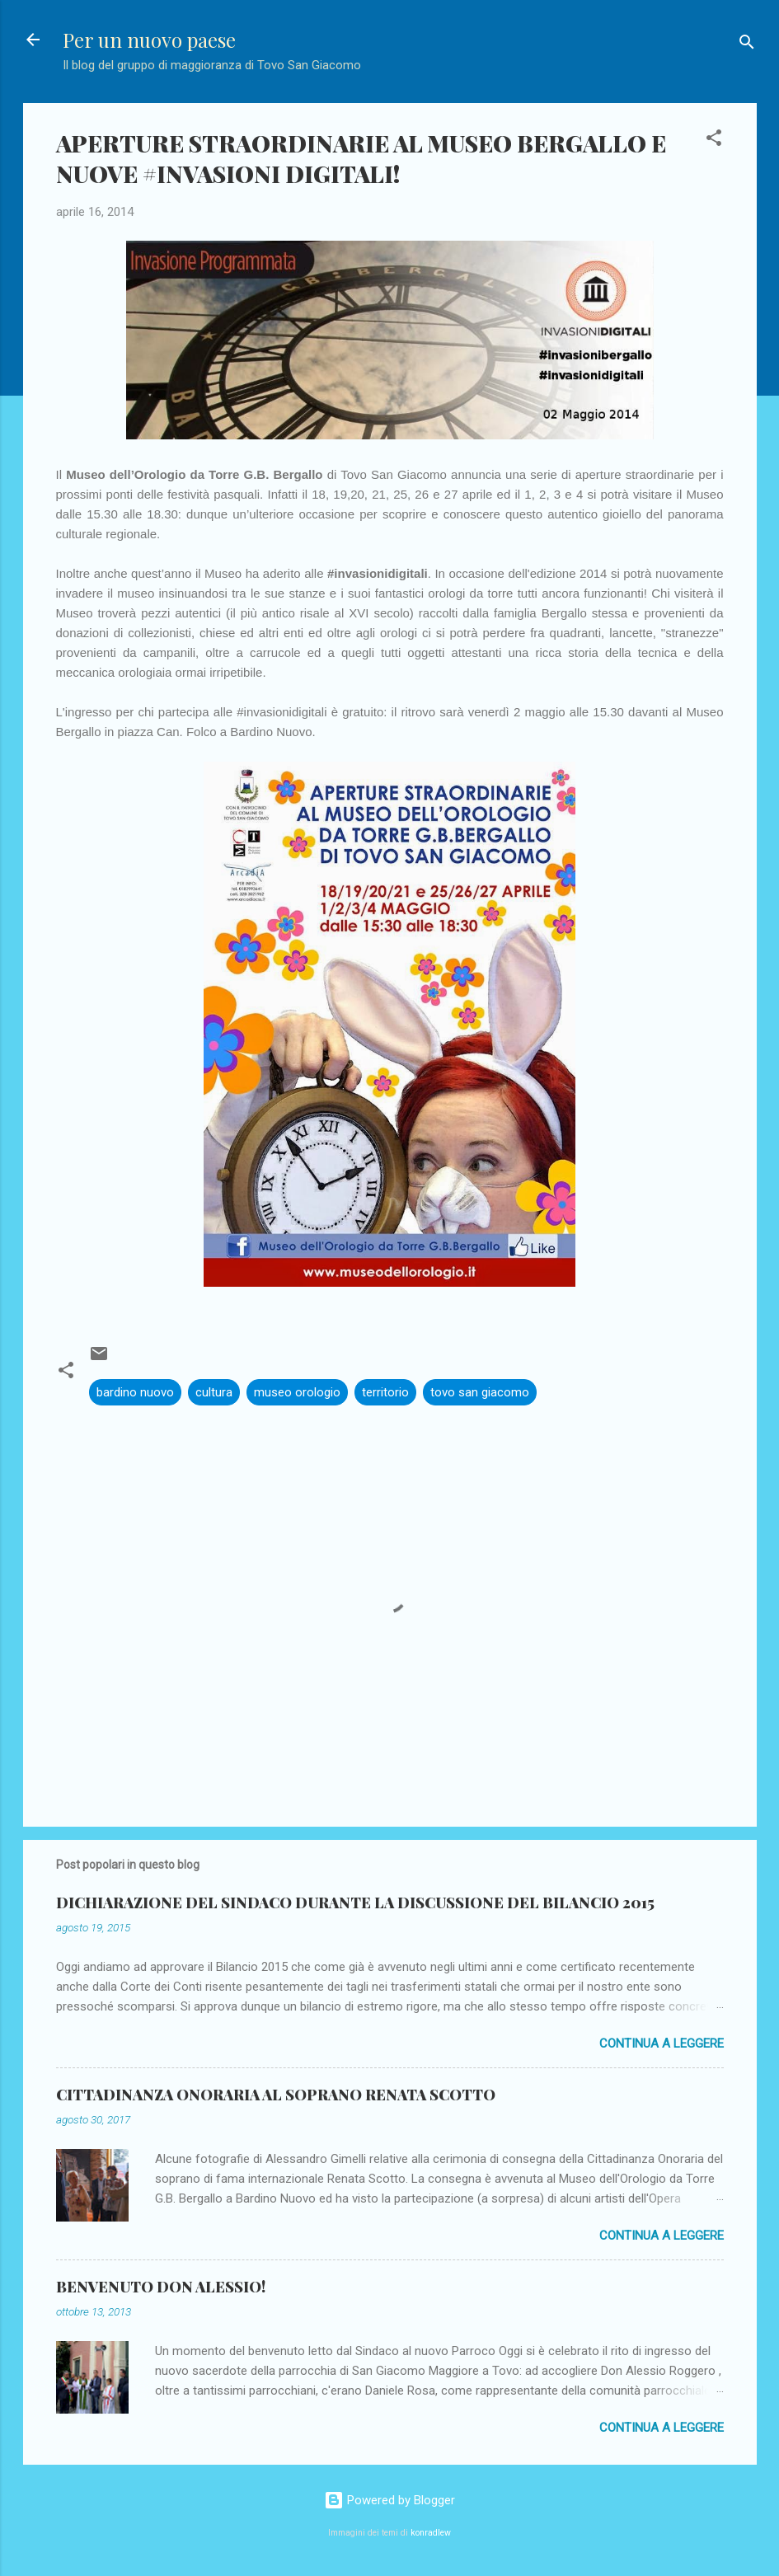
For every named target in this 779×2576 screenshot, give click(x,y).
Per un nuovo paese (149, 39)
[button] (714, 140)
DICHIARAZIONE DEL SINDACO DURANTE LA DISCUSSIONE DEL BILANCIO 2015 (355, 1902)
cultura (213, 1392)
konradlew (431, 2532)
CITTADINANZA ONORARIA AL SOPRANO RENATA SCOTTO (275, 2094)
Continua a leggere (661, 2043)
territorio (385, 1392)
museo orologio (297, 1392)
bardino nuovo (135, 1392)
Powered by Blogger (389, 2500)
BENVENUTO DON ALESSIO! (160, 2287)
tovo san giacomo (479, 1392)
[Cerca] (747, 45)
